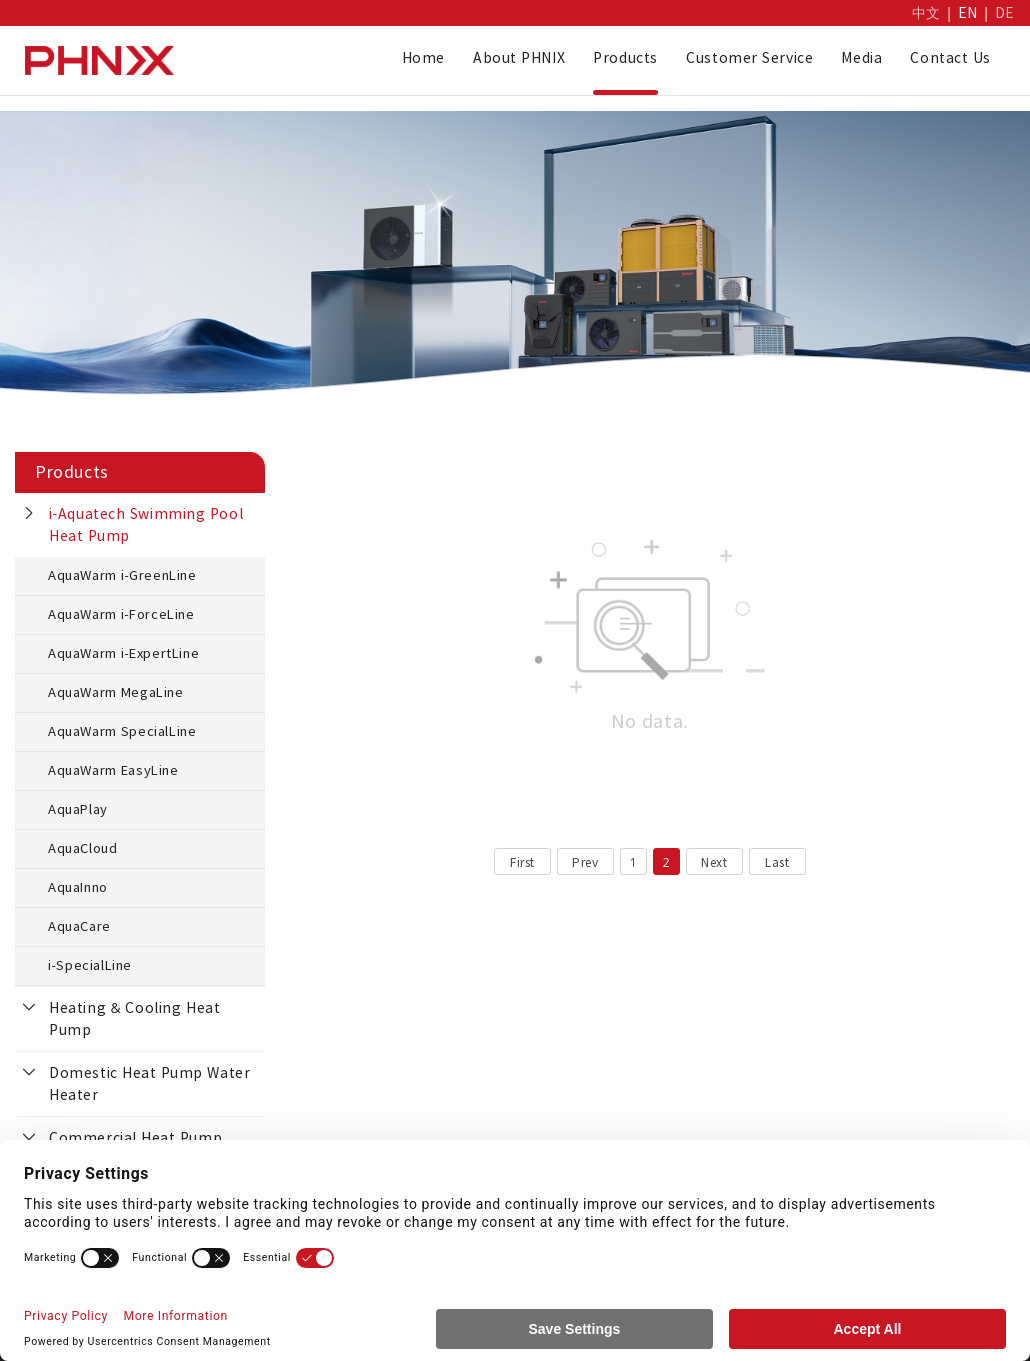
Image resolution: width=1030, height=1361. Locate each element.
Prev (585, 862)
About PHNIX (519, 58)
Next (714, 862)
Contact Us (950, 58)
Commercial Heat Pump (135, 1138)
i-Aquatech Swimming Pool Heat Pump (146, 525)
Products (625, 58)
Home (423, 58)
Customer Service (749, 58)
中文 (926, 13)
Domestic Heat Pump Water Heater (149, 1084)
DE (1005, 13)
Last (777, 862)
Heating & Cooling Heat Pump (134, 1019)
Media (861, 58)
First (522, 862)
